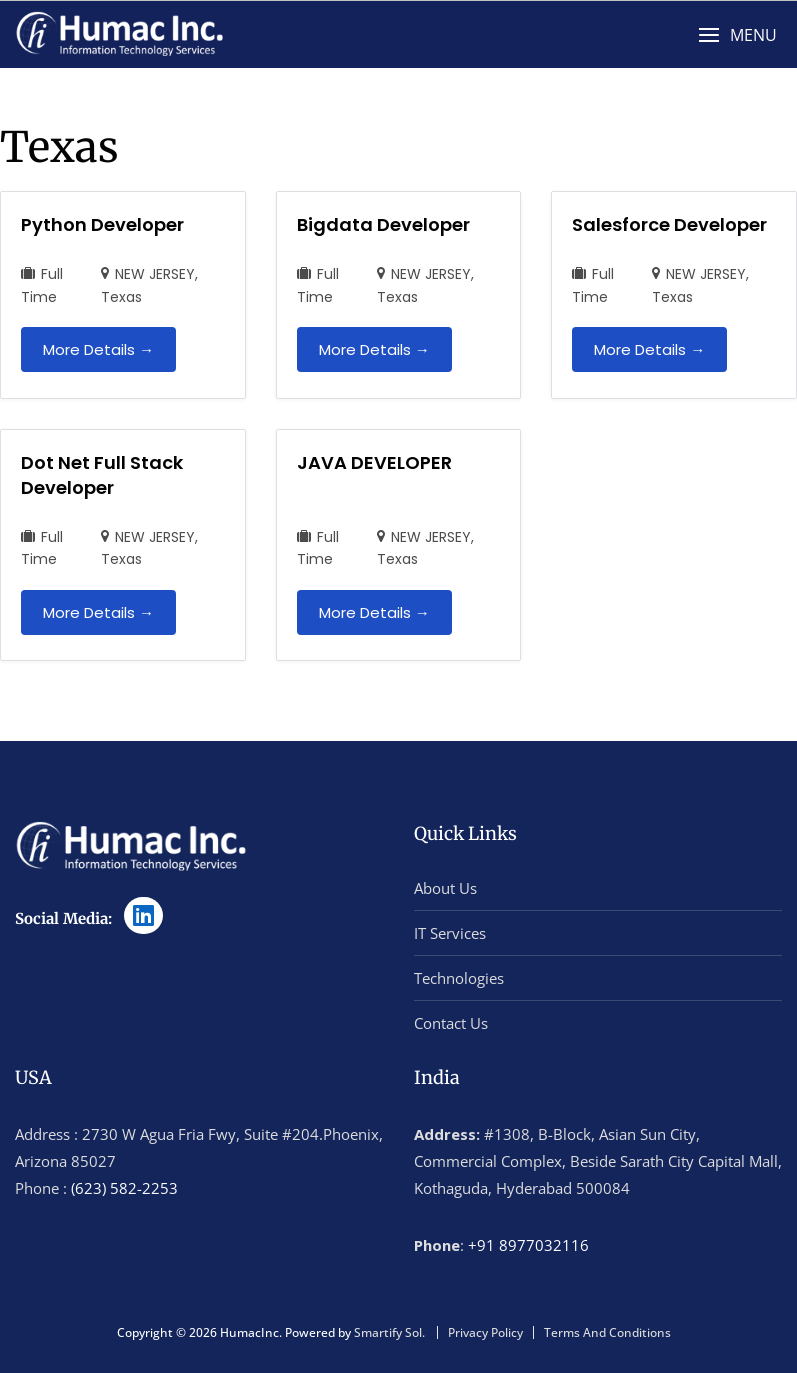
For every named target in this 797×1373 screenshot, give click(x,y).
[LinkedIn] (143, 915)
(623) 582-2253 (124, 1188)
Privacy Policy (485, 1332)
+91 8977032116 (528, 1245)
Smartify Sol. (389, 1332)
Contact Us (451, 1023)
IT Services (450, 933)
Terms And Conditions (607, 1332)
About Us (445, 888)
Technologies (459, 978)
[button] (737, 35)
